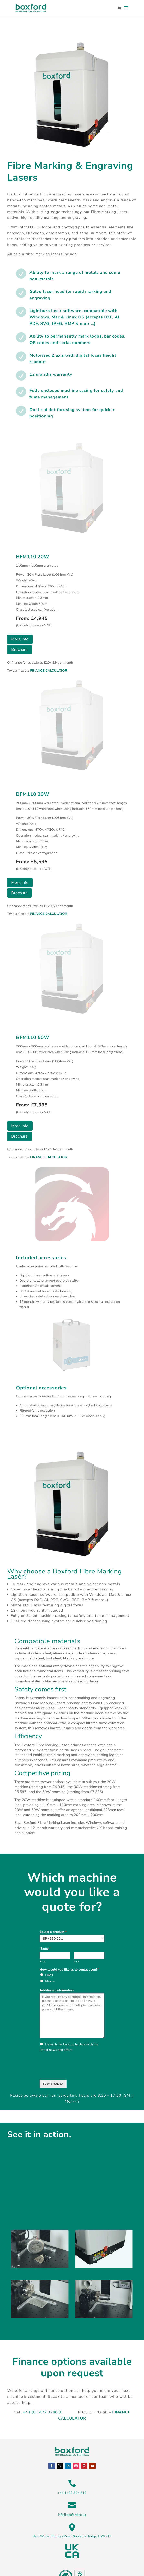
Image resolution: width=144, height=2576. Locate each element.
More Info (19, 639)
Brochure (19, 649)
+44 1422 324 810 (72, 2493)
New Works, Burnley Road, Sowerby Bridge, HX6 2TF (71, 2536)
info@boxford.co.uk (72, 2514)
